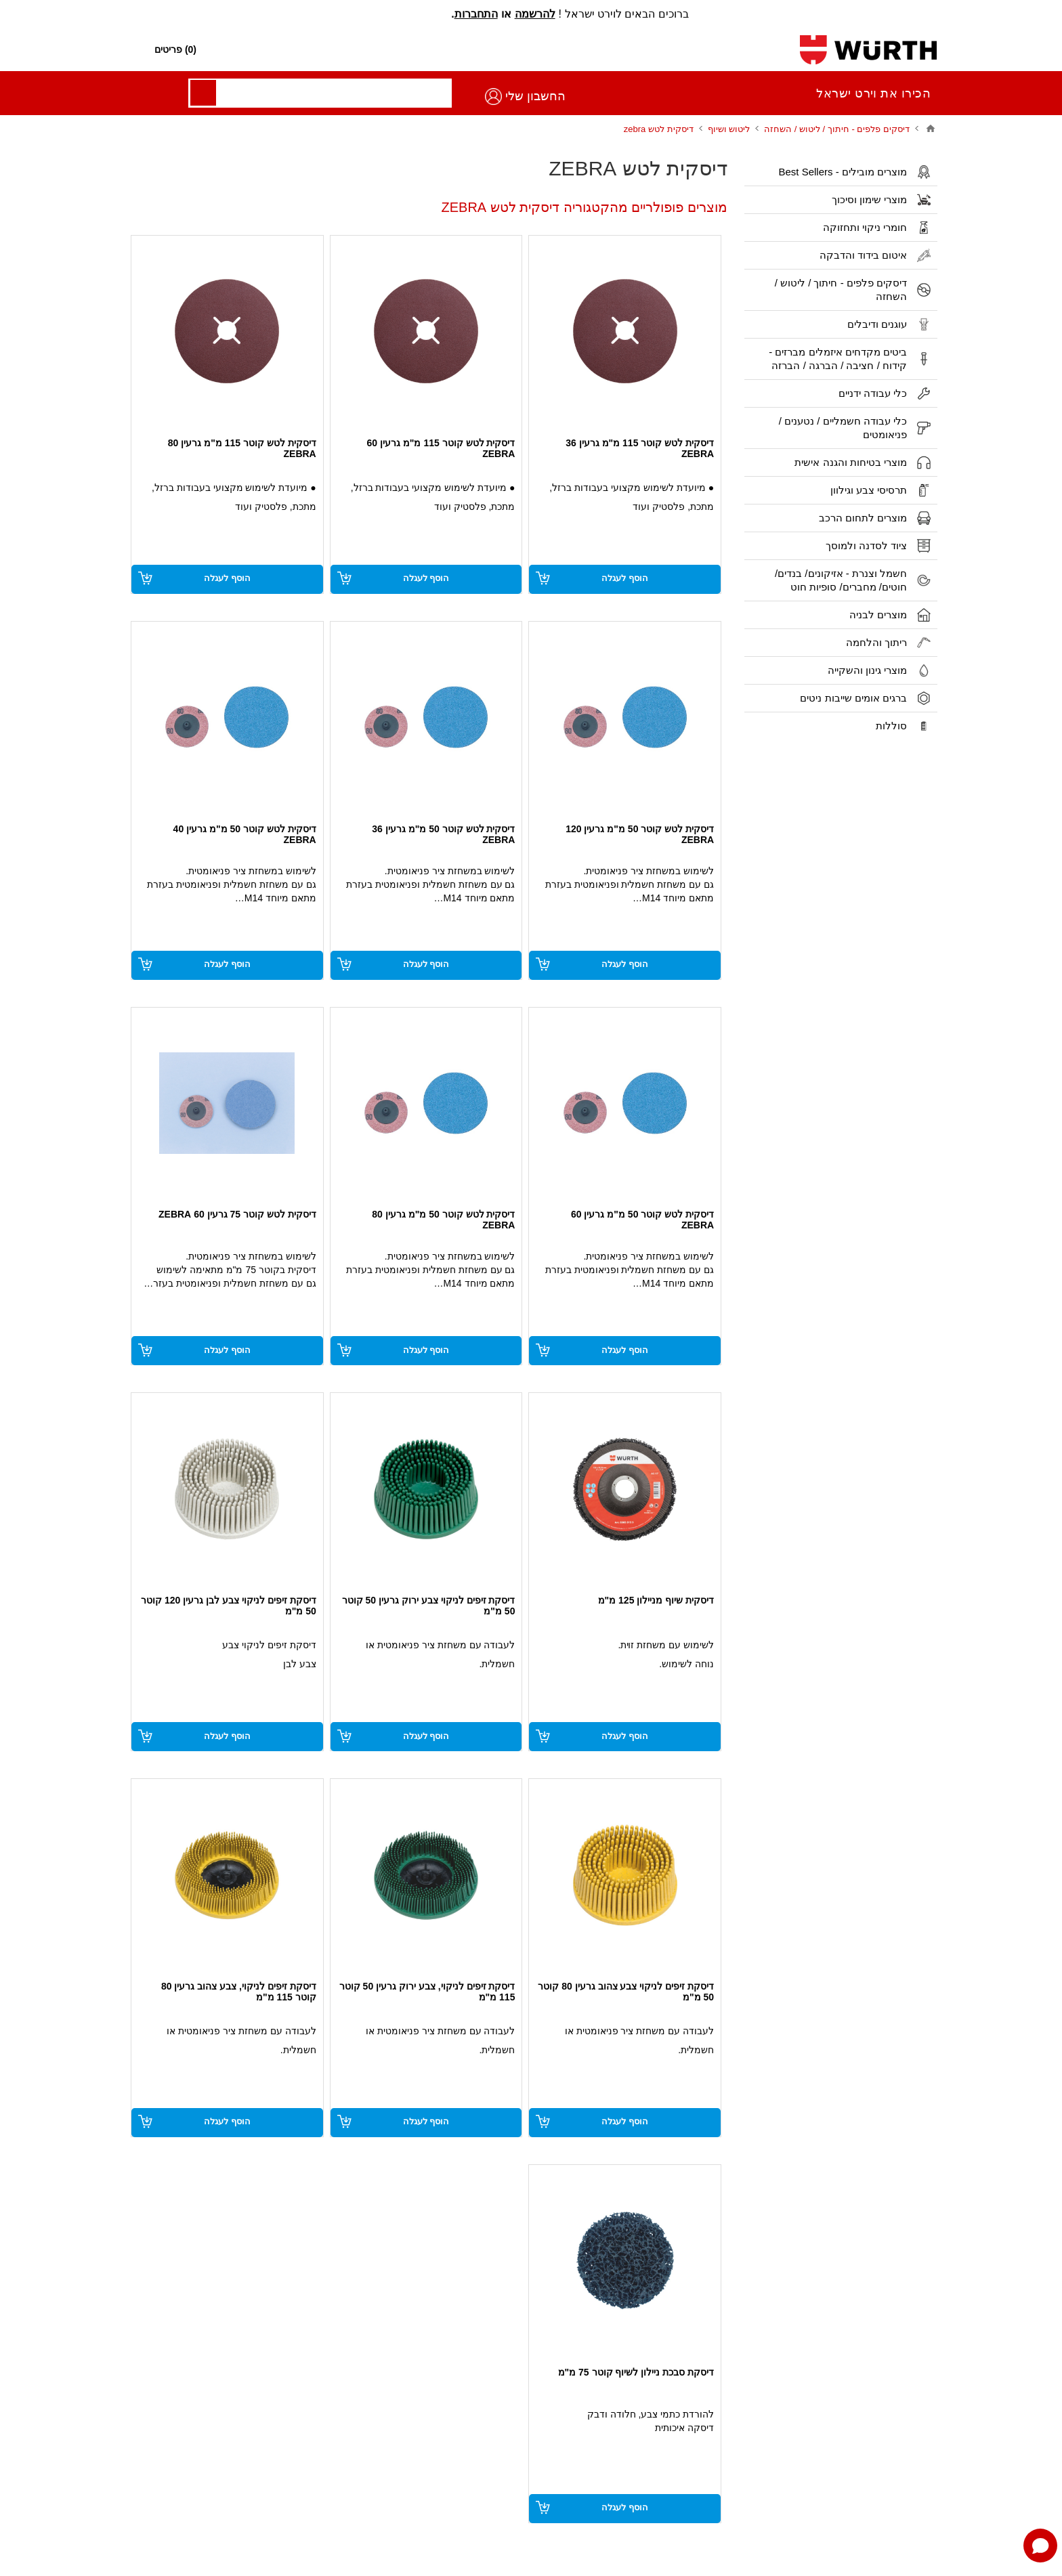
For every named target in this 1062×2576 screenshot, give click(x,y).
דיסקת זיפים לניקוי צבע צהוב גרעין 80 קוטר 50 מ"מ (626, 1991)
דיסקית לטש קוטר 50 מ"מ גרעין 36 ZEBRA (443, 834)
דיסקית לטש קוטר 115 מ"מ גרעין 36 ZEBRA (640, 448)
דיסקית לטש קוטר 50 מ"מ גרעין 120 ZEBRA (640, 834)
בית (930, 128)
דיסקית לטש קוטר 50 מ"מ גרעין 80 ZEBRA (443, 1219)
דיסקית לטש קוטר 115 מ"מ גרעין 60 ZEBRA (441, 448)
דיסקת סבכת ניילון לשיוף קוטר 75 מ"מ (636, 2372)
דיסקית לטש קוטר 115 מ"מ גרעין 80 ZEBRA (242, 448)
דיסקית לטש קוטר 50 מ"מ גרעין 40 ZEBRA (244, 834)
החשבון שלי (175, 96)
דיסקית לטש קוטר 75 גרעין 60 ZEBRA (237, 1214)
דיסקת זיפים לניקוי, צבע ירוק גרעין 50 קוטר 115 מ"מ (427, 1991)
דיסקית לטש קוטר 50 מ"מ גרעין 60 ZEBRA (642, 1219)
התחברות (476, 14)
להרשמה (535, 14)
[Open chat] (1040, 2545)
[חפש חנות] (532, 49)
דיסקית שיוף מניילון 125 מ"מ (656, 1600)
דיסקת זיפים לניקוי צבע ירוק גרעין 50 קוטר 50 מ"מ (428, 1605)
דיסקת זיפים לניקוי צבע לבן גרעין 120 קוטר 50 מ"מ (228, 1605)
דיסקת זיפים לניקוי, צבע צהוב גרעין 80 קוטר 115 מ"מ (238, 1991)
